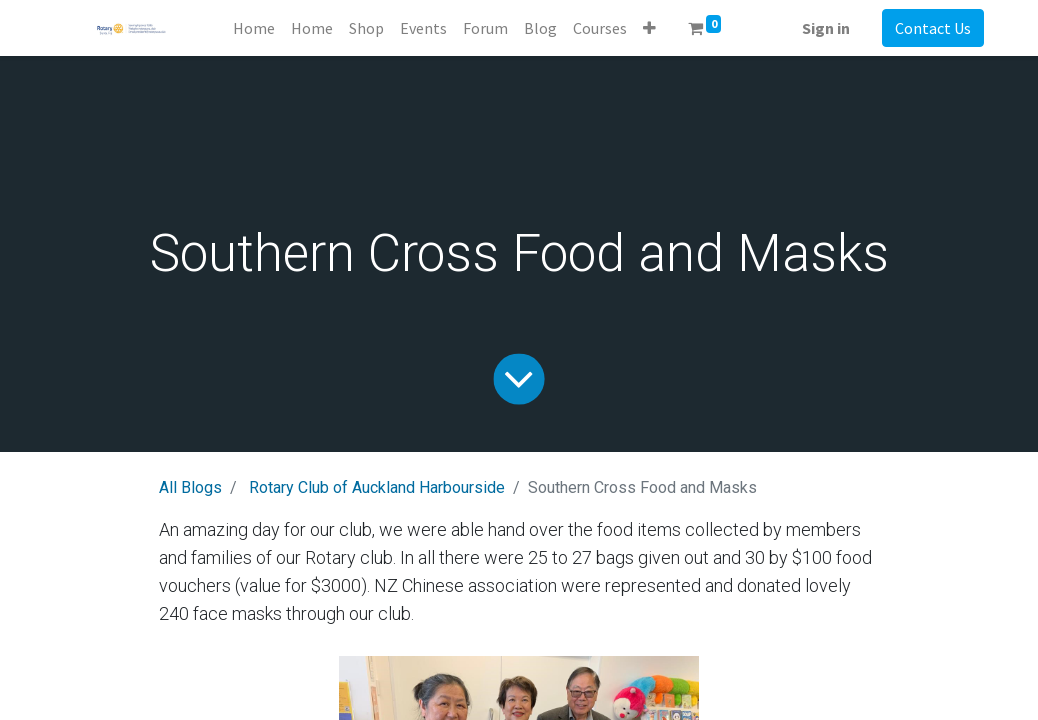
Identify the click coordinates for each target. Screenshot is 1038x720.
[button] (649, 28)
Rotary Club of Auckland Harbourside (377, 487)
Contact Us (933, 28)
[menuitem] (254, 28)
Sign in (826, 28)
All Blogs (190, 487)
